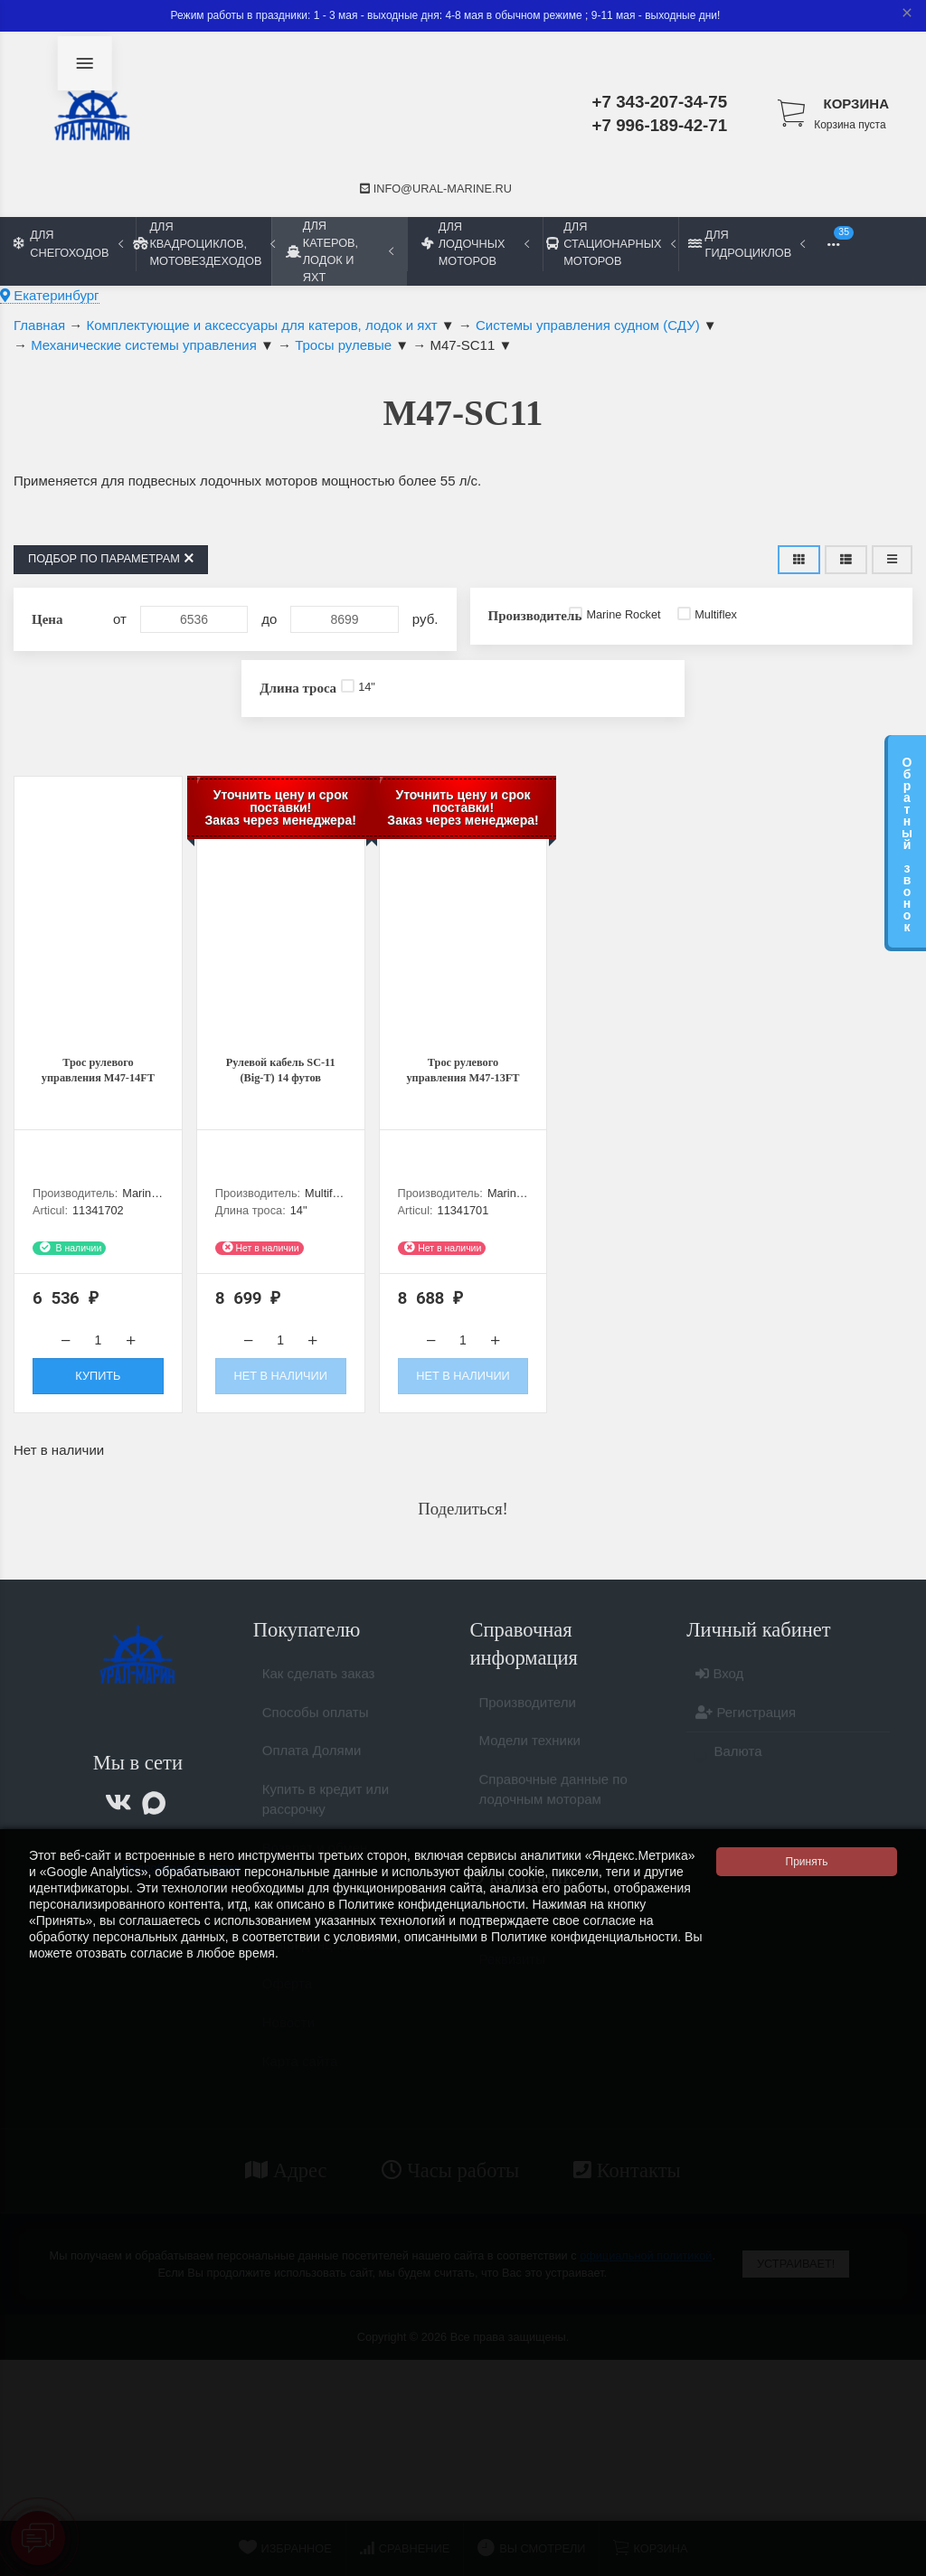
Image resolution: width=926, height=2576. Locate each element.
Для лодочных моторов (475, 244)
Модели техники (530, 1761)
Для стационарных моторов (610, 244)
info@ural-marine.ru (436, 188)
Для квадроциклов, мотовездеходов (203, 244)
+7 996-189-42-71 (660, 125)
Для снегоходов (68, 243)
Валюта (728, 1771)
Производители (527, 1723)
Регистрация (745, 1733)
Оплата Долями (312, 1771)
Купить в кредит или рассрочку (325, 1820)
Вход (719, 1694)
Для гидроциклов (746, 243)
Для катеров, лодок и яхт (339, 251)
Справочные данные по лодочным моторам (553, 1810)
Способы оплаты (315, 1733)
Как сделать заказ (318, 1694)
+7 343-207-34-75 (660, 101)
